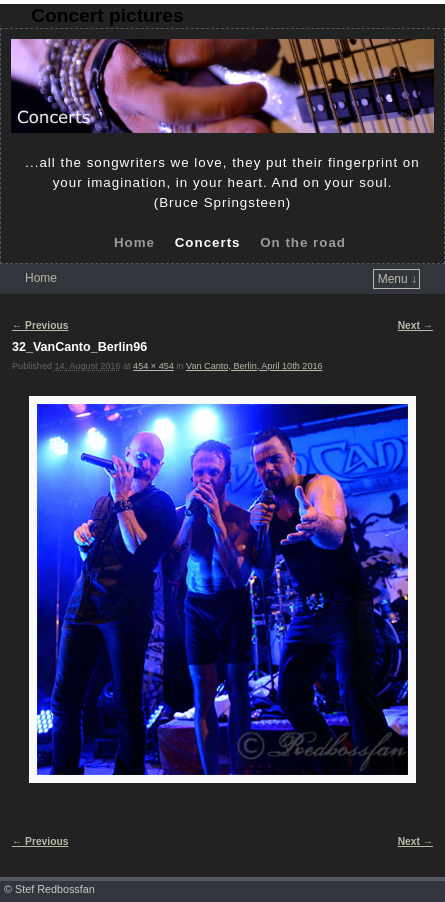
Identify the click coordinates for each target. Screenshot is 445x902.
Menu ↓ (397, 279)
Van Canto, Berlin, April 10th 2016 (254, 366)
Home (134, 242)
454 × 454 (153, 366)
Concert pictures (107, 15)
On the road (303, 242)
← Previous (40, 325)
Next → (415, 325)
